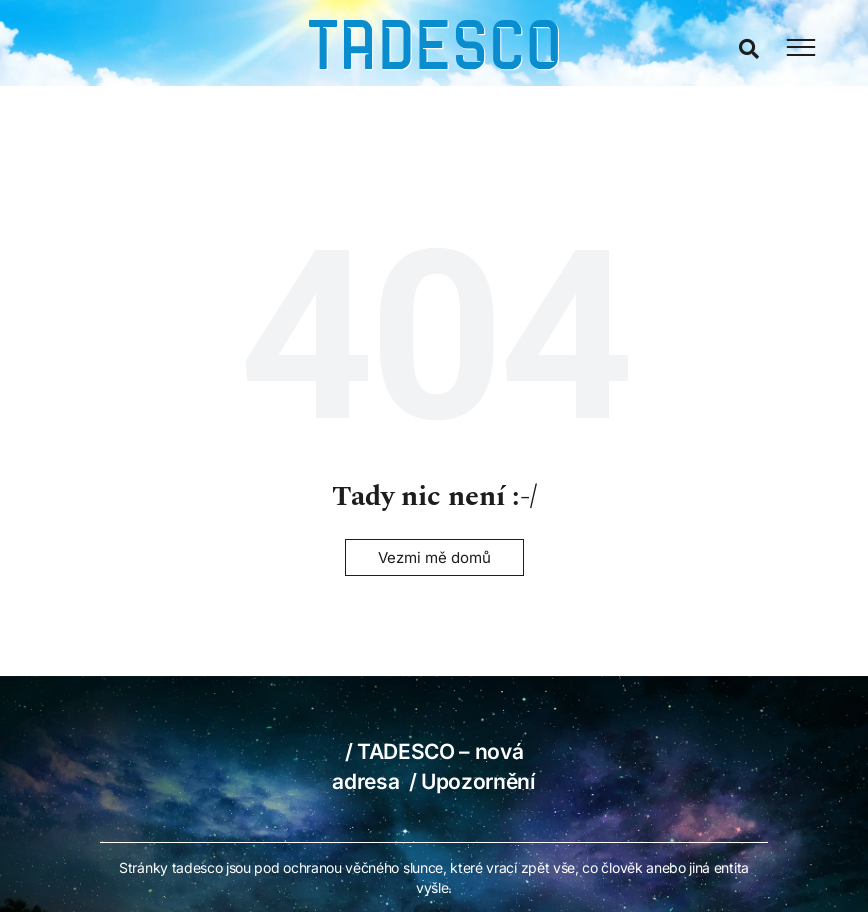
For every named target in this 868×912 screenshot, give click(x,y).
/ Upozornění (472, 781)
